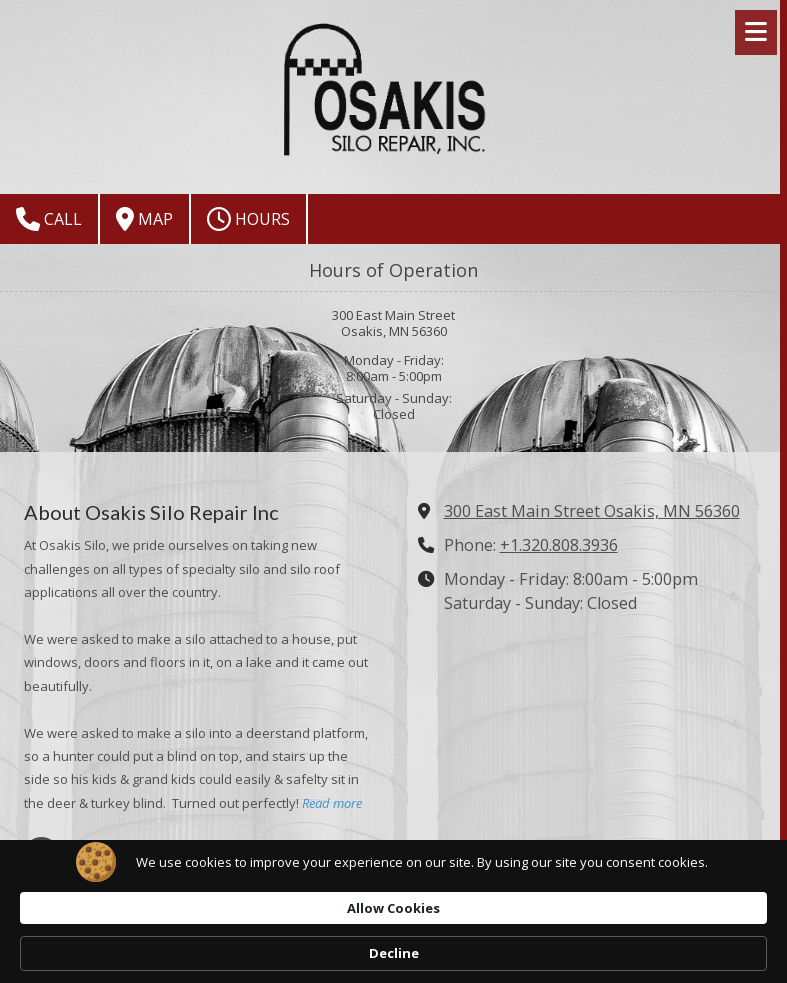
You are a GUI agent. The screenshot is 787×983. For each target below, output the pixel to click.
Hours (248, 219)
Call (49, 219)
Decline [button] (681, 944)
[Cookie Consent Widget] (393, 944)
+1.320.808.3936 (559, 545)
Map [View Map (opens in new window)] (144, 219)
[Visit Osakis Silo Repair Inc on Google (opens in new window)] (41, 854)
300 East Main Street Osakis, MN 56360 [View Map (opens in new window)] (592, 511)
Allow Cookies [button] (548, 943)
